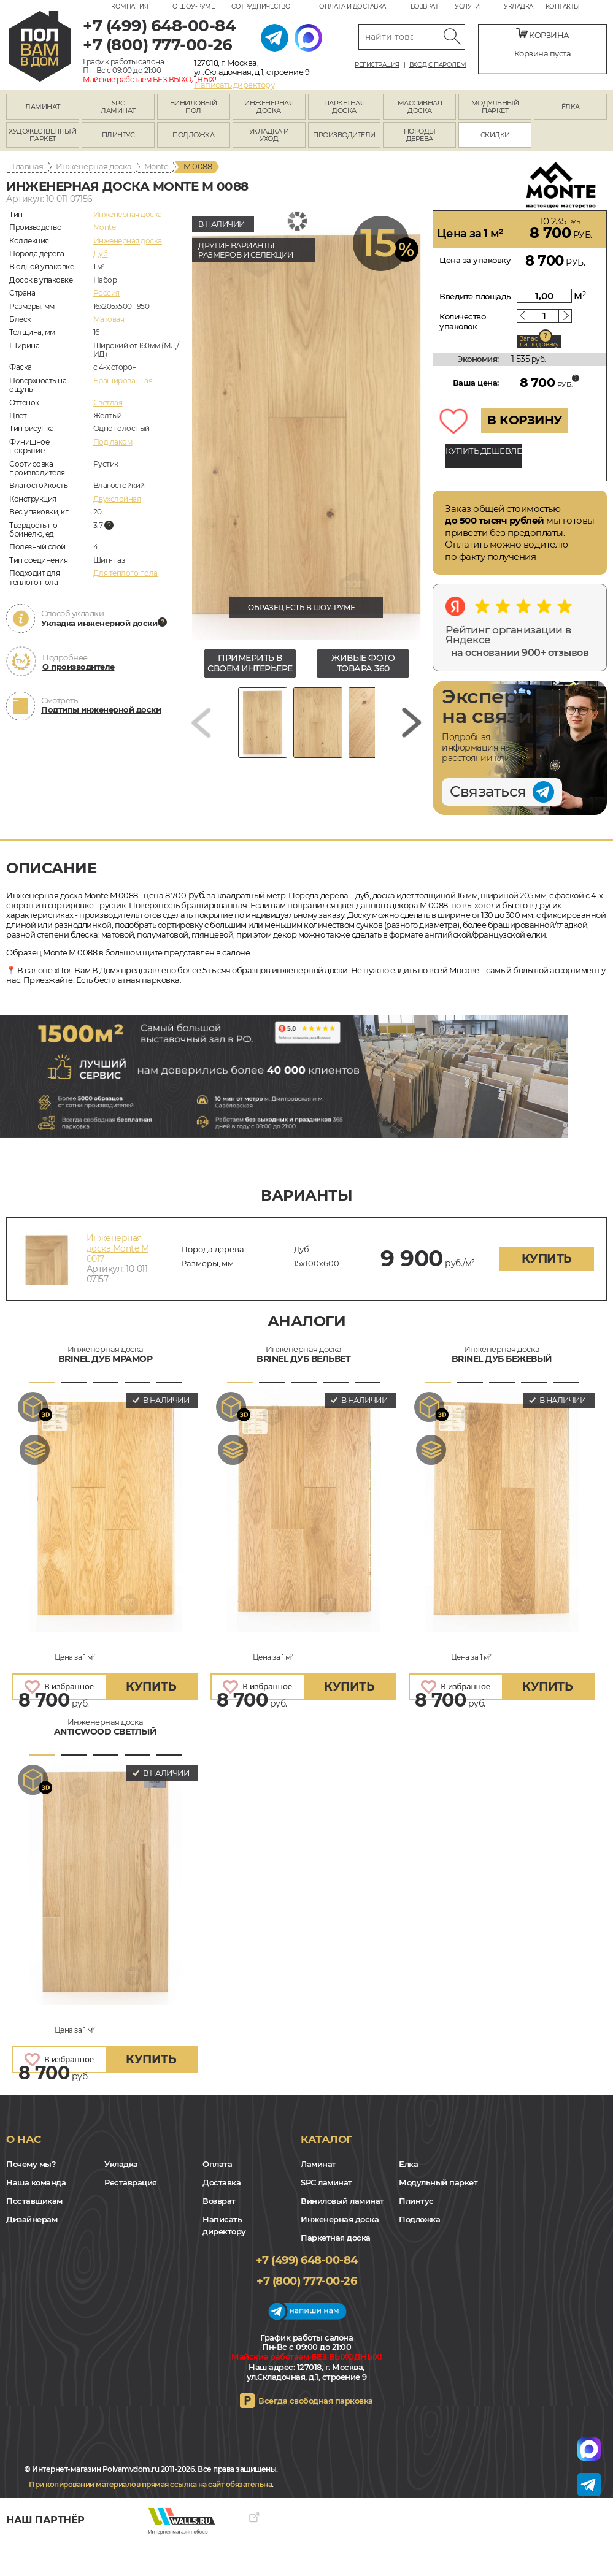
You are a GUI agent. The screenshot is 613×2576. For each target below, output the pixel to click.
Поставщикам (34, 2201)
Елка (408, 2164)
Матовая (109, 319)
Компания (129, 6)
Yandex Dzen (60, 2507)
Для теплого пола (125, 573)
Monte (156, 166)
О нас (23, 2139)
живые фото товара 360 (363, 663)
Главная (28, 166)
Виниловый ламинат (342, 2201)
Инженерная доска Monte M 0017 (118, 1248)
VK (43, 2507)
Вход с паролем (437, 65)
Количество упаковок (462, 321)
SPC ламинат (326, 2182)
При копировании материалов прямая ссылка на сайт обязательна (150, 2484)
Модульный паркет (438, 2182)
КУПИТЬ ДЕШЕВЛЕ (483, 451)
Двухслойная (117, 498)
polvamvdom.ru (40, 46)
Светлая (108, 402)
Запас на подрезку (539, 341)
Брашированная (123, 380)
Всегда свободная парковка (315, 2401)
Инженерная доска (94, 166)
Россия (106, 292)
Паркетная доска (336, 2237)
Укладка (518, 6)
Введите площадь (475, 296)
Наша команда (36, 2182)
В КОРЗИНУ (524, 420)
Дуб (100, 253)
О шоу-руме (193, 6)
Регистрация (377, 65)
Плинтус (416, 2201)
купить (547, 1259)
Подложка (419, 2219)
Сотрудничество (260, 6)
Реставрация (130, 2182)
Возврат (425, 6)
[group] (306, 425)
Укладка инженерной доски (99, 623)
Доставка (221, 2182)
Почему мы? (31, 2164)
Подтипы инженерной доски (101, 709)
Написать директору (234, 85)
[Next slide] (412, 722)
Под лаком (113, 441)
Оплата (217, 2164)
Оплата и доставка (352, 6)
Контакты (563, 6)
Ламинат (318, 2164)
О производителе (78, 666)
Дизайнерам (31, 2219)
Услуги (467, 6)
